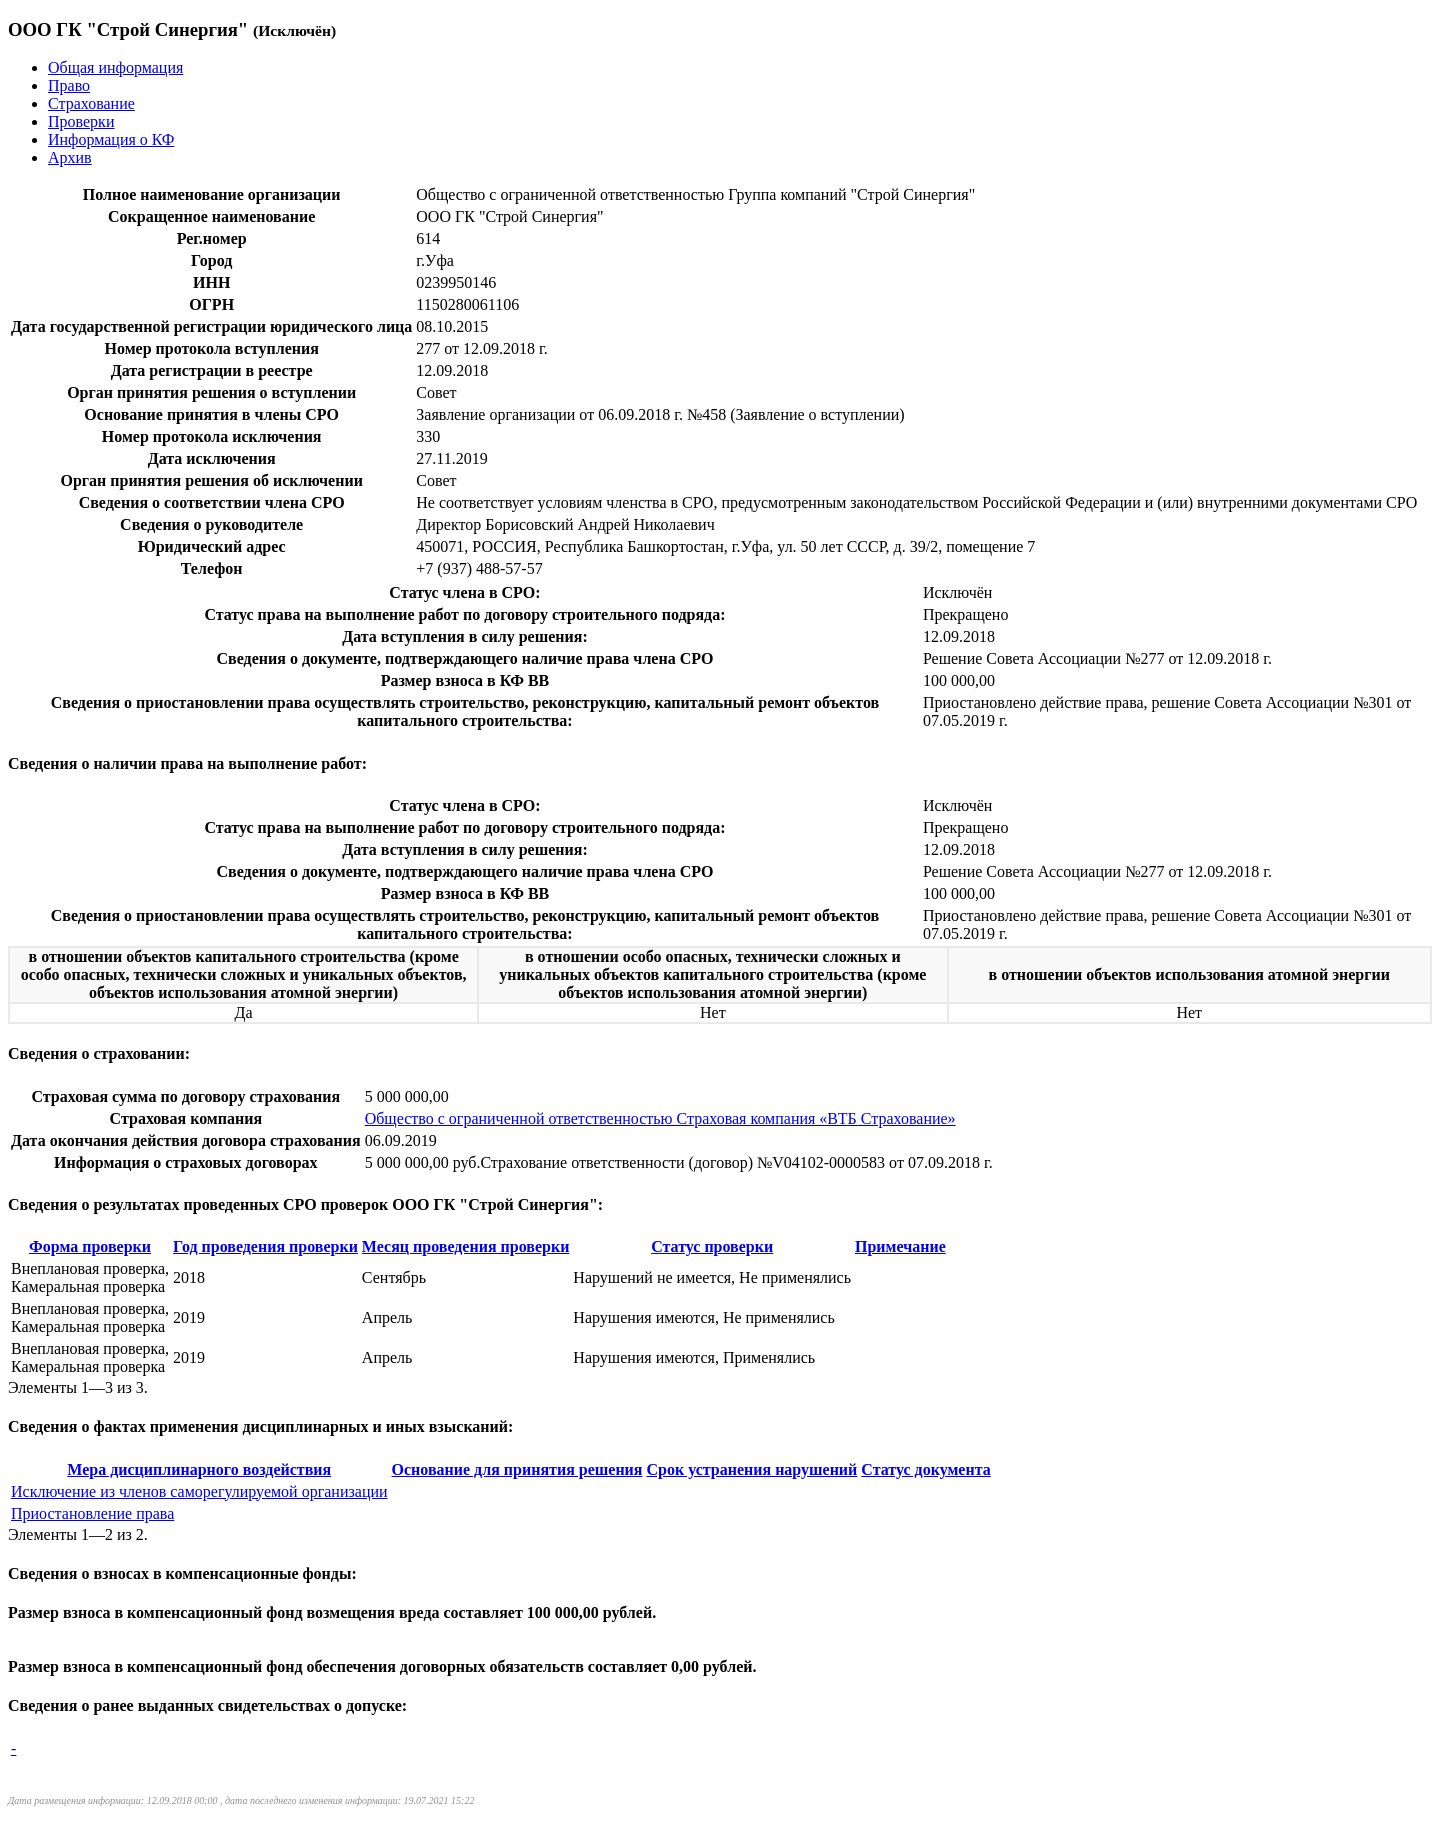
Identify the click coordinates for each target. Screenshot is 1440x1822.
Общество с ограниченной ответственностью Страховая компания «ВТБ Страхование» (660, 1118)
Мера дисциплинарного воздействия (199, 1469)
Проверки (81, 121)
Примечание (900, 1246)
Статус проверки (712, 1246)
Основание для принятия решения (517, 1469)
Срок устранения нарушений (751, 1469)
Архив (70, 157)
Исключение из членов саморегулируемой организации (199, 1491)
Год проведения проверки (265, 1246)
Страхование (91, 103)
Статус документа (925, 1469)
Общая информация (115, 67)
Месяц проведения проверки (466, 1246)
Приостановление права (92, 1513)
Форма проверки (90, 1246)
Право (69, 85)
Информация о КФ (111, 139)
